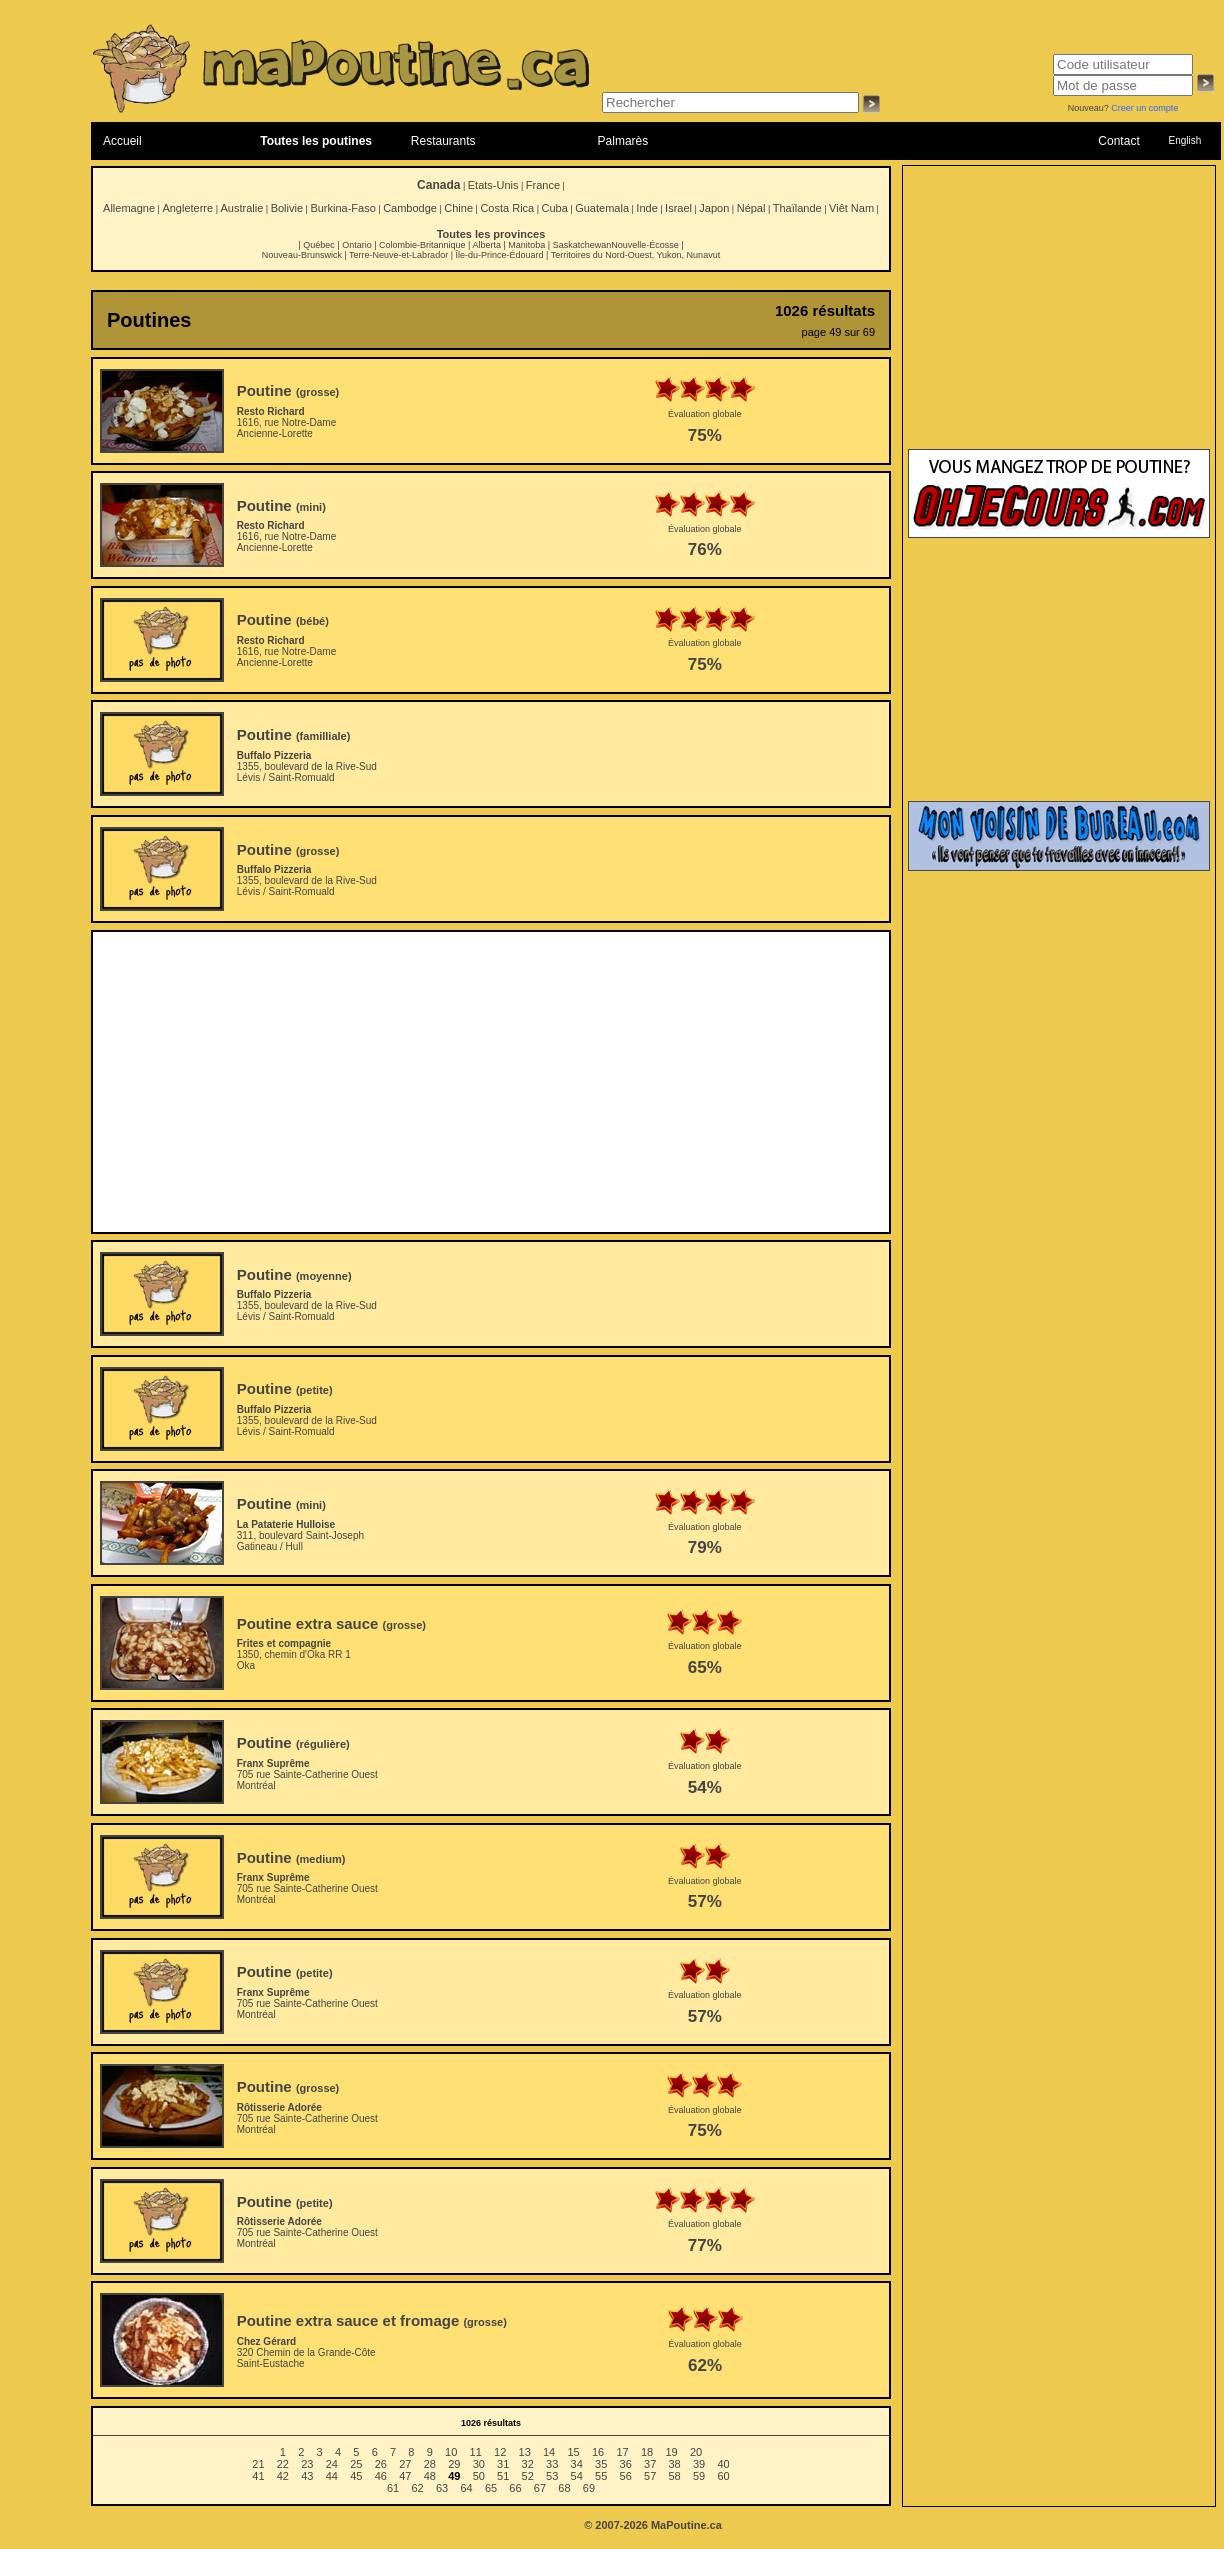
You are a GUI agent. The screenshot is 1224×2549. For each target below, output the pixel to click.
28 (430, 2464)
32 (528, 2464)
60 (723, 2476)
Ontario (357, 245)
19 (671, 2452)
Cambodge (410, 208)
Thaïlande (797, 208)
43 (307, 2476)
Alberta (486, 245)
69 (589, 2488)
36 (626, 2464)
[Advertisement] (491, 1082)
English (1184, 140)
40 (723, 2464)
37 (650, 2464)
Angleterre (187, 208)
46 (381, 2476)
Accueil (122, 141)
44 (332, 2476)
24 (332, 2464)
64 (466, 2488)
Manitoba (526, 245)
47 (405, 2476)
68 (564, 2488)
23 (307, 2464)
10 (451, 2452)
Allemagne (129, 208)
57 (650, 2476)
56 (626, 2476)
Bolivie (287, 208)
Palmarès (623, 141)
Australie (241, 208)
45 (356, 2476)
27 (405, 2464)
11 (476, 2452)
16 (598, 2452)
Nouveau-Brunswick (302, 255)
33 (552, 2464)
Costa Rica (507, 208)
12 (500, 2452)
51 (503, 2476)
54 (577, 2476)
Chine (458, 208)
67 (540, 2488)
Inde (646, 208)
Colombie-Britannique (422, 245)
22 (283, 2464)
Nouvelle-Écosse (645, 245)
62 (417, 2488)
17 (622, 2452)
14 (549, 2452)
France (543, 185)
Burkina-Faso (342, 208)
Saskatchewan (582, 245)
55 (601, 2476)
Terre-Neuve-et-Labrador (398, 255)
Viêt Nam (851, 208)
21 (258, 2464)
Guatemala (602, 208)
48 (430, 2476)
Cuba (555, 208)
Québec (319, 245)
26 (381, 2464)
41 (258, 2476)
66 (515, 2488)
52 (528, 2476)
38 (675, 2464)
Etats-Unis (493, 185)
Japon (714, 208)
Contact (1118, 141)
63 (442, 2488)
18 (647, 2452)
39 (699, 2464)
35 (601, 2464)
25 (356, 2464)
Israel (678, 208)
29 (454, 2464)
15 (573, 2452)
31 (503, 2464)
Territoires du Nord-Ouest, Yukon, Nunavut (635, 255)
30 (479, 2464)
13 (525, 2452)
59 (699, 2476)
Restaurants (443, 141)
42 (283, 2476)
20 (696, 2452)
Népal (751, 208)
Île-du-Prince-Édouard (499, 255)
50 (479, 2476)
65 (491, 2488)
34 (577, 2464)
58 (675, 2476)
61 (393, 2488)
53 (552, 2476)
